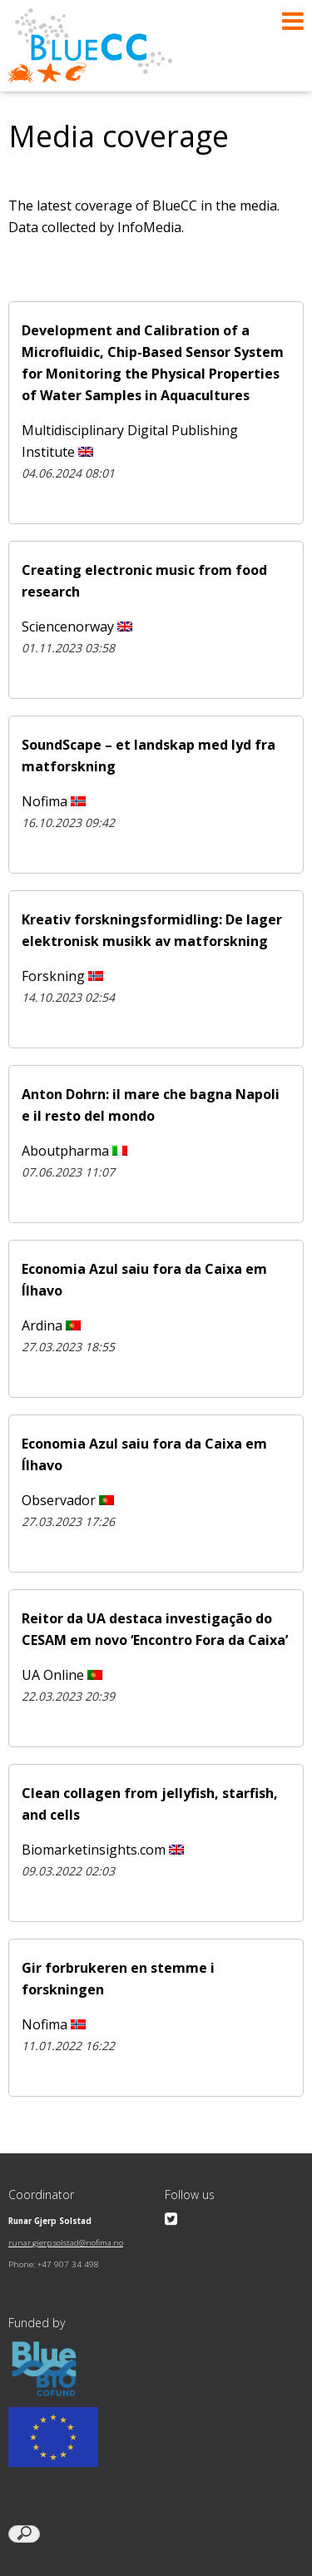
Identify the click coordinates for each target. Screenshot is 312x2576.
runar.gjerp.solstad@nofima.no (65, 2242)
